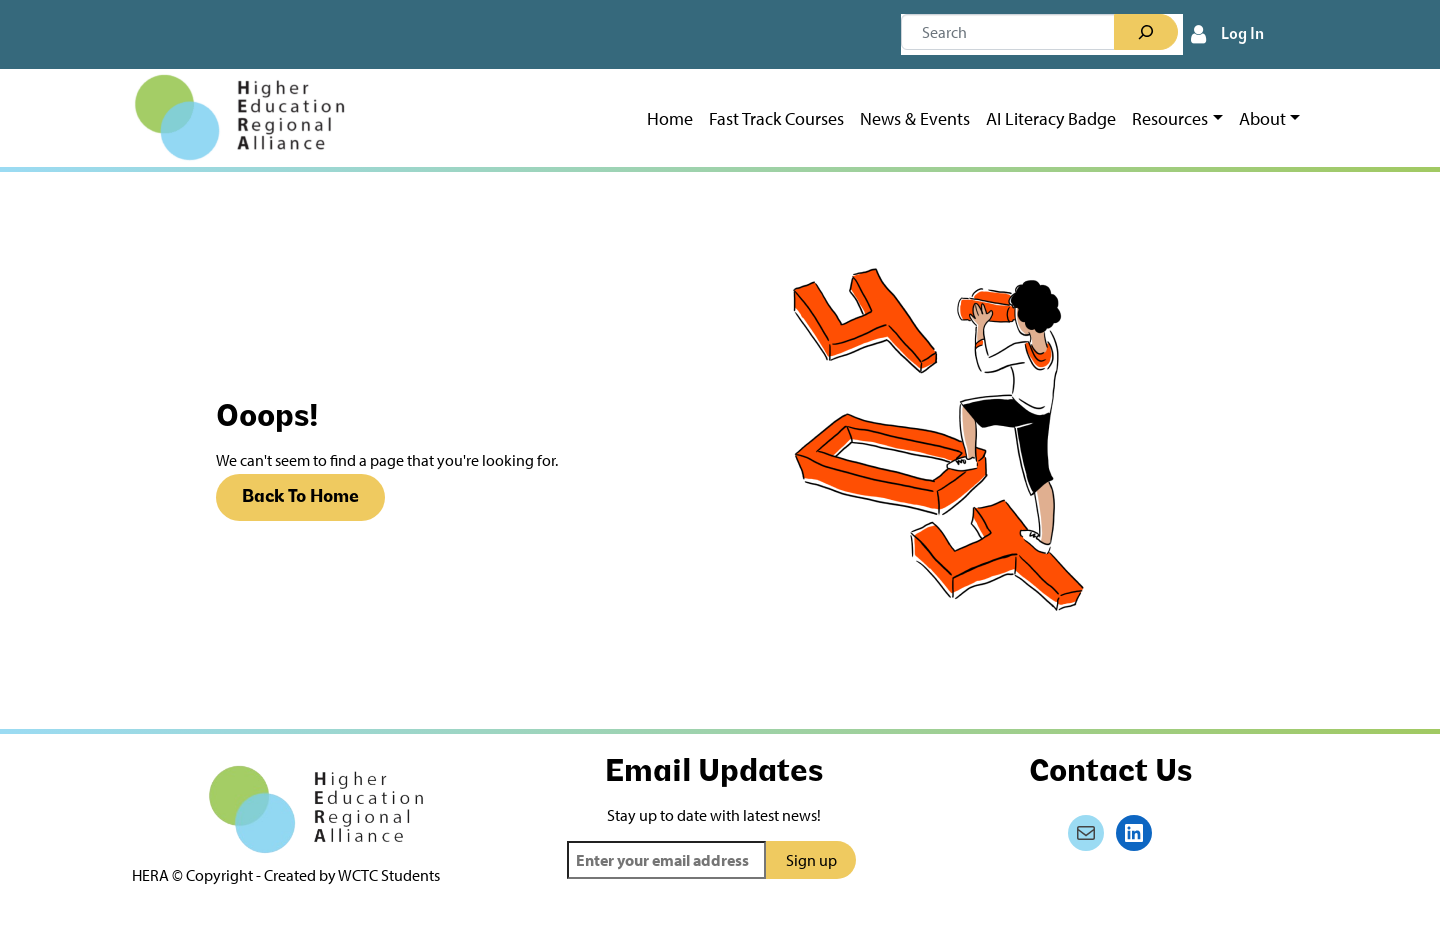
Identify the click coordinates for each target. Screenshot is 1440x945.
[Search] (1146, 32)
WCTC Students (389, 875)
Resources (1170, 118)
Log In (1242, 35)
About (1262, 118)
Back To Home (300, 497)
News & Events (915, 118)
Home (670, 118)
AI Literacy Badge (1051, 118)
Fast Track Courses (776, 118)
